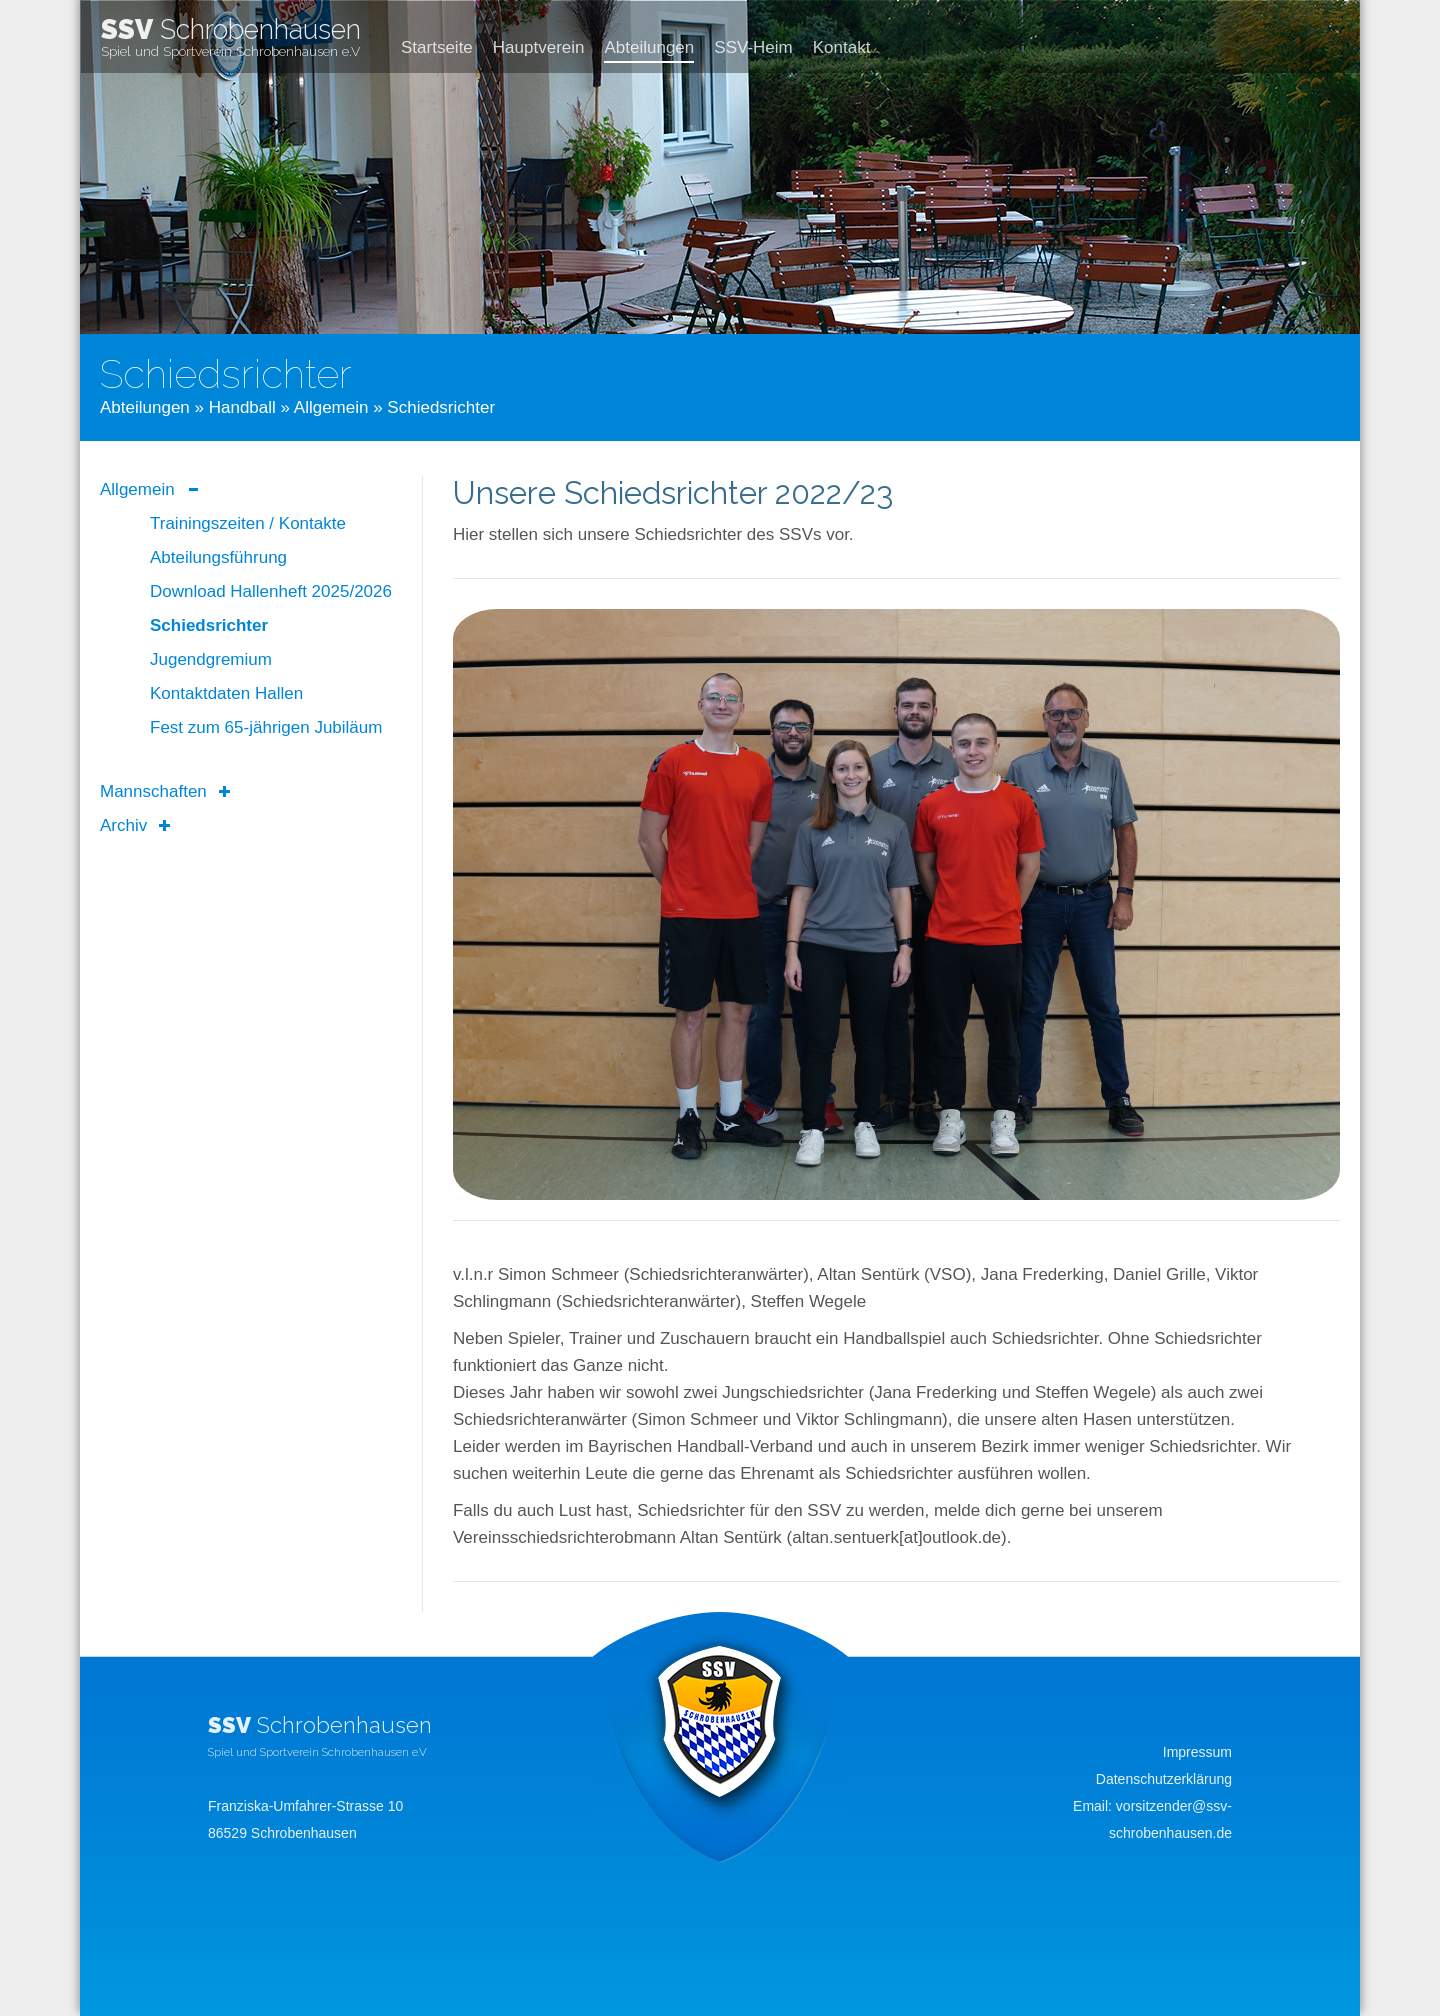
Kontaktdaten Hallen (226, 693)
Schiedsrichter (209, 625)
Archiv (123, 825)
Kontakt (842, 47)
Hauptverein (539, 47)
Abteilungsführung (218, 557)
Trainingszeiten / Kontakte (248, 523)
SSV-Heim (753, 47)
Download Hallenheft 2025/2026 (271, 591)
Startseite (437, 47)
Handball (242, 407)
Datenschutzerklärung (1164, 1779)
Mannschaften (153, 791)
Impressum (1197, 1752)
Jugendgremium (211, 659)
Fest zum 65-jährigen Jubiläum (266, 727)
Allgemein (331, 407)
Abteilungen (649, 47)
